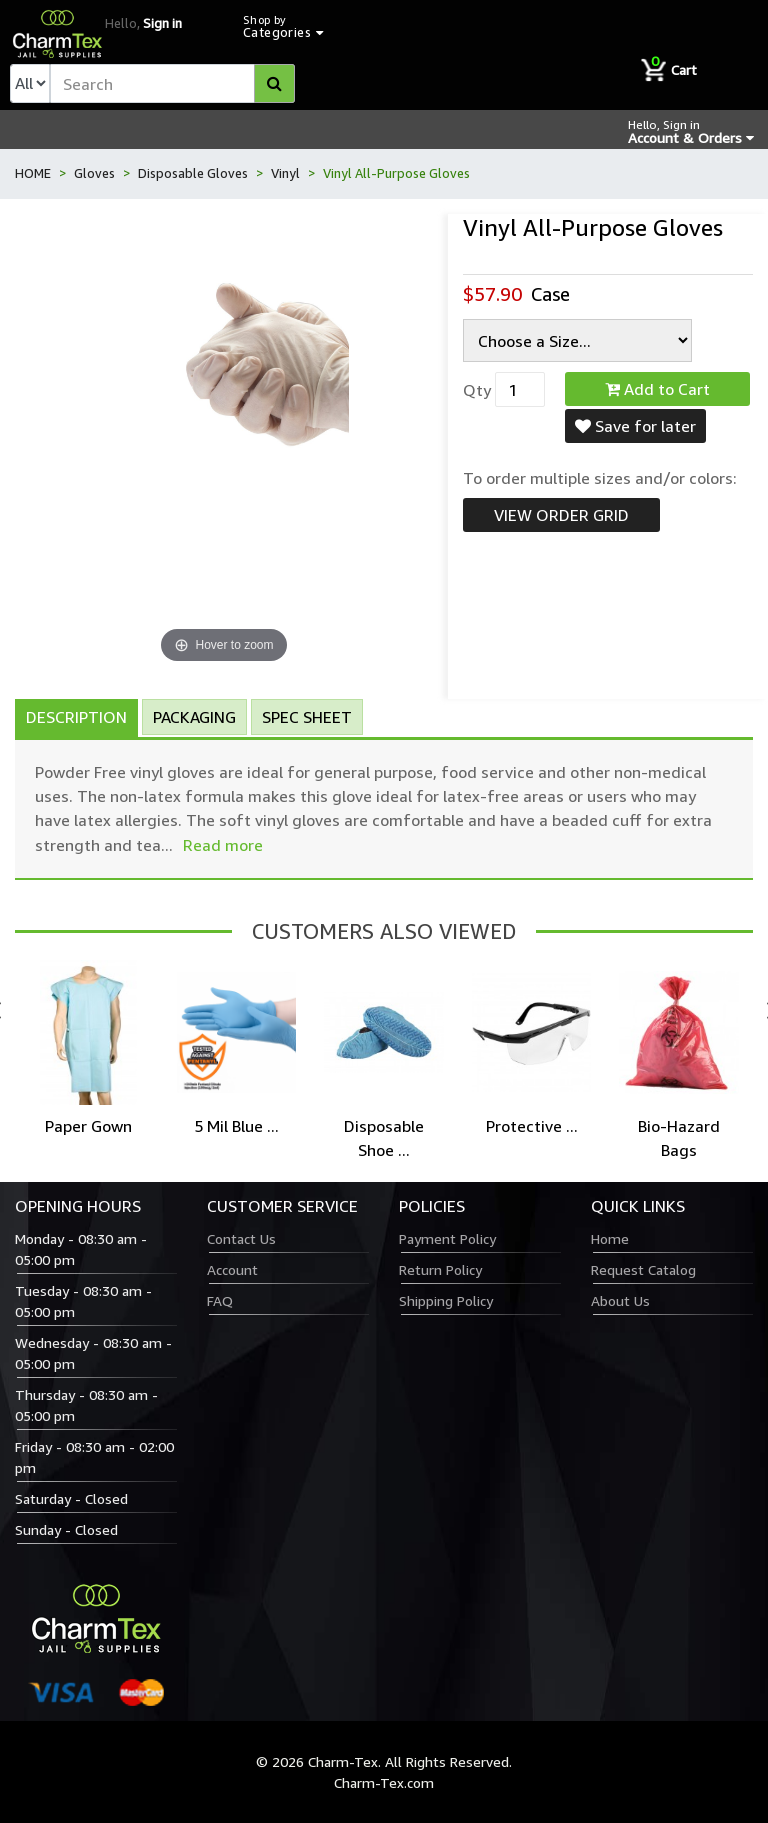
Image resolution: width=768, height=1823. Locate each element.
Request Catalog (643, 1269)
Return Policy (440, 1269)
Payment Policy (447, 1238)
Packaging (194, 717)
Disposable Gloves (193, 173)
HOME (33, 173)
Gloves (94, 173)
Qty (477, 390)
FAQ (220, 1300)
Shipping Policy (446, 1300)
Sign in (162, 23)
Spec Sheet (307, 717)
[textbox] (172, 83)
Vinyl (285, 173)
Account (232, 1269)
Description (76, 717)
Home (610, 1238)
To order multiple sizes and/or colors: (600, 478)
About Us (620, 1300)
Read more (223, 845)
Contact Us (241, 1238)
